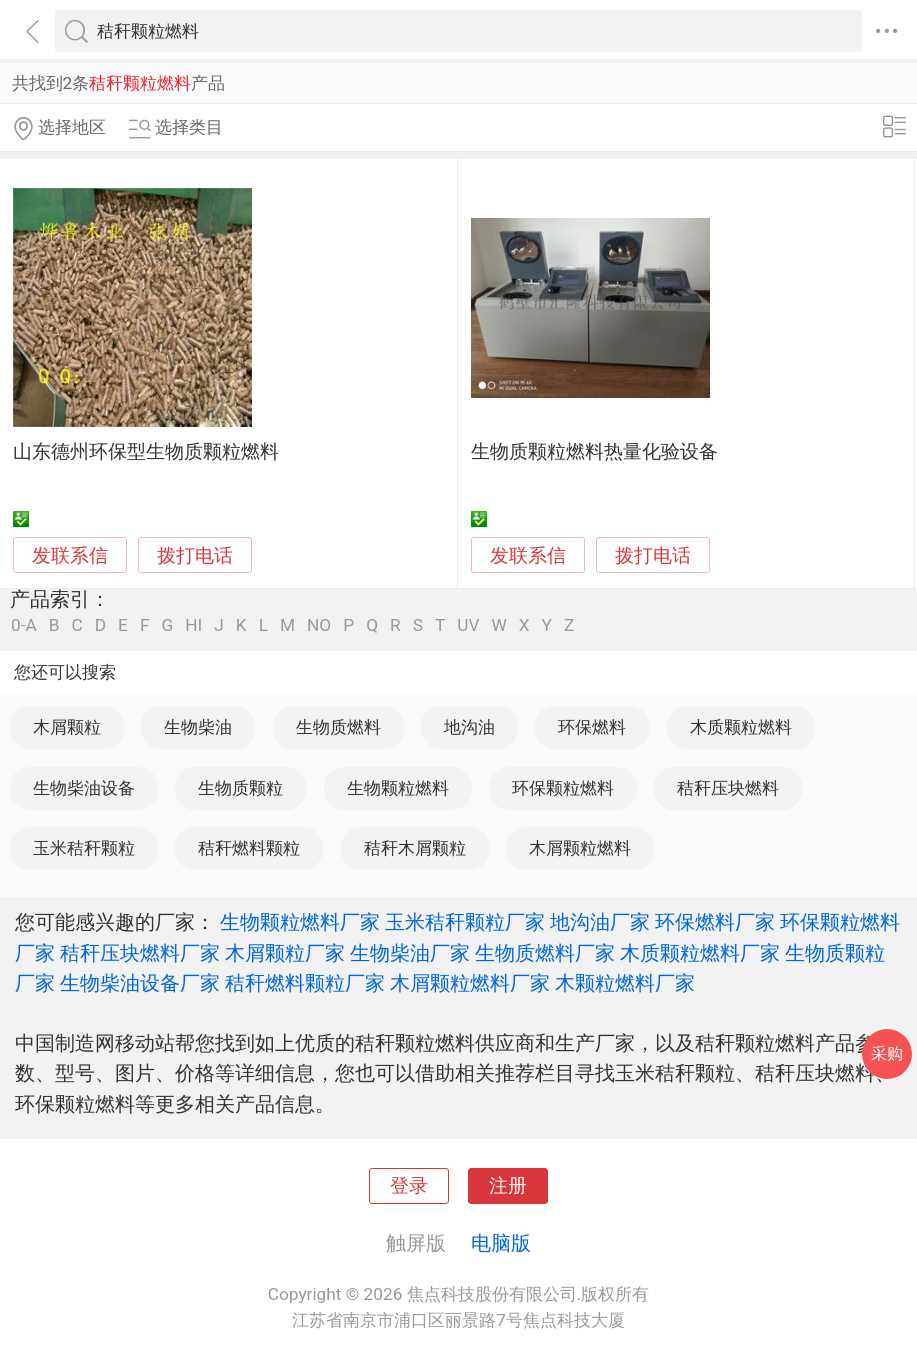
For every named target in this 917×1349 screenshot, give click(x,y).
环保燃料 (592, 727)
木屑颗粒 (67, 727)
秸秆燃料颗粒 (249, 848)
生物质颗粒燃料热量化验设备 (594, 452)
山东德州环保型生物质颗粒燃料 (146, 452)
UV (468, 625)
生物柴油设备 (84, 788)
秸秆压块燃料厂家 (140, 953)
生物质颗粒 (240, 788)
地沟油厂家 (600, 922)
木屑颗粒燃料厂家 (470, 983)
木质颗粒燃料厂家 (700, 953)
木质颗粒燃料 (741, 727)
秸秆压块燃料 (728, 788)
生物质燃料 (338, 727)
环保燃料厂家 (715, 922)
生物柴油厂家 (410, 953)
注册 (508, 1186)
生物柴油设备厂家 (140, 983)
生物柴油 (198, 727)
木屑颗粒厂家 (285, 953)
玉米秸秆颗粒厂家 (465, 922)
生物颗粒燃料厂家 (300, 922)
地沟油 (469, 727)
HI (193, 625)
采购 (887, 1053)
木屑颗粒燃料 (580, 848)
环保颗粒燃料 (563, 788)
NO (319, 625)
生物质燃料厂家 (545, 953)
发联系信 (70, 556)
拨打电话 (195, 555)
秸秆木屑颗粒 (415, 848)
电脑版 (501, 1243)
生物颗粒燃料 (398, 788)
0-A (24, 625)
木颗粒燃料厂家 (625, 983)
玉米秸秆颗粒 (84, 848)
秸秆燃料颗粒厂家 (305, 983)
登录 (409, 1186)
